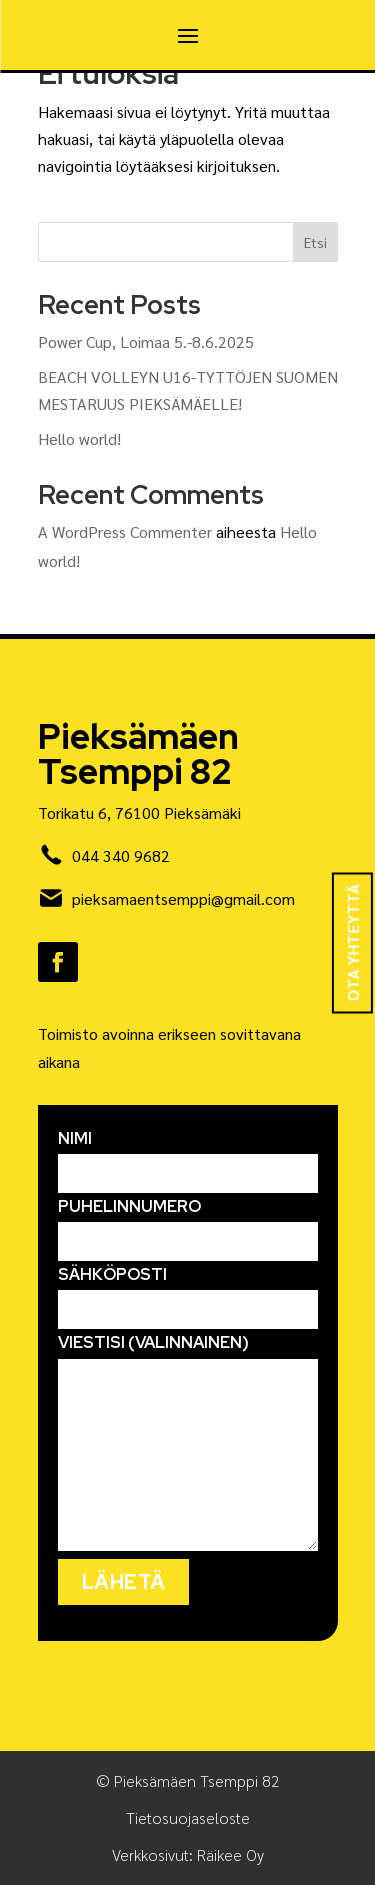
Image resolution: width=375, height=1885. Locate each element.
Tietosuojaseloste (188, 1817)
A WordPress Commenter (125, 531)
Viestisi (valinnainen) (188, 1443)
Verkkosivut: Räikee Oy (188, 1854)
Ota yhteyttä (352, 942)
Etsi (315, 242)
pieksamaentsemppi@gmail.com (183, 898)
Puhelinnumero (188, 1224)
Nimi (188, 1156)
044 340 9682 (121, 855)
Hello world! (79, 438)
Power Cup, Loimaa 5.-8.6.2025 (146, 341)
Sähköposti (188, 1292)
